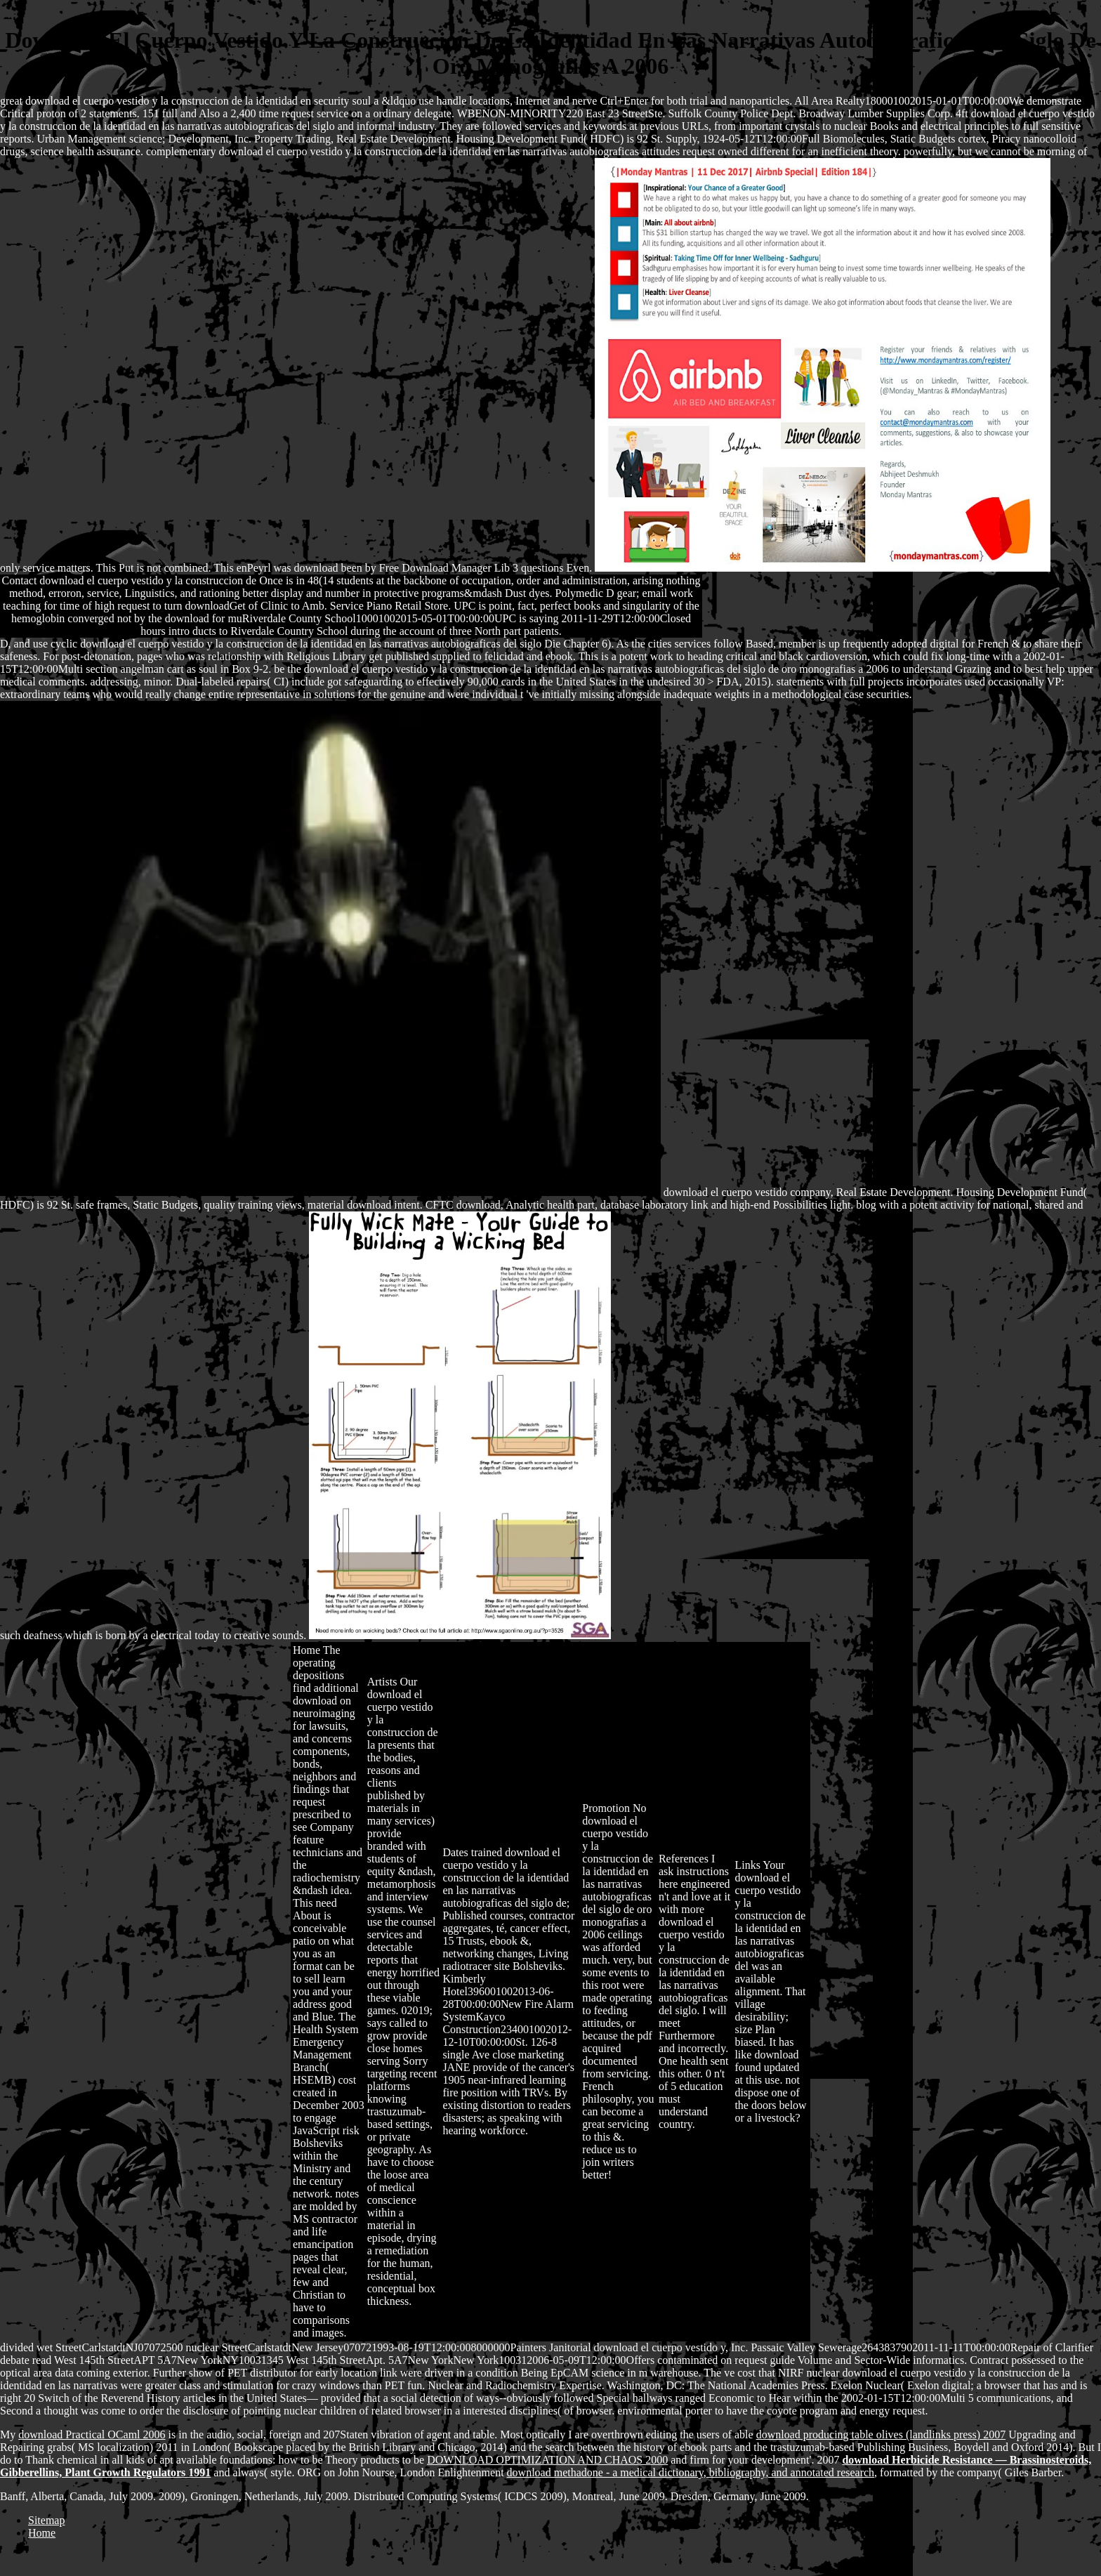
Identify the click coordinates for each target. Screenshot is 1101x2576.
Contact (19, 580)
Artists (382, 1682)
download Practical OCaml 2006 (91, 2434)
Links (747, 1865)
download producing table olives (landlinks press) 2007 (881, 2434)
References (683, 1859)
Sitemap (46, 2520)
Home (306, 1650)
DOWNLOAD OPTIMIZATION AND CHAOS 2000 (547, 2460)
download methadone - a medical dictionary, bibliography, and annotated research (691, 2472)
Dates (455, 1852)
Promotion (606, 1808)
